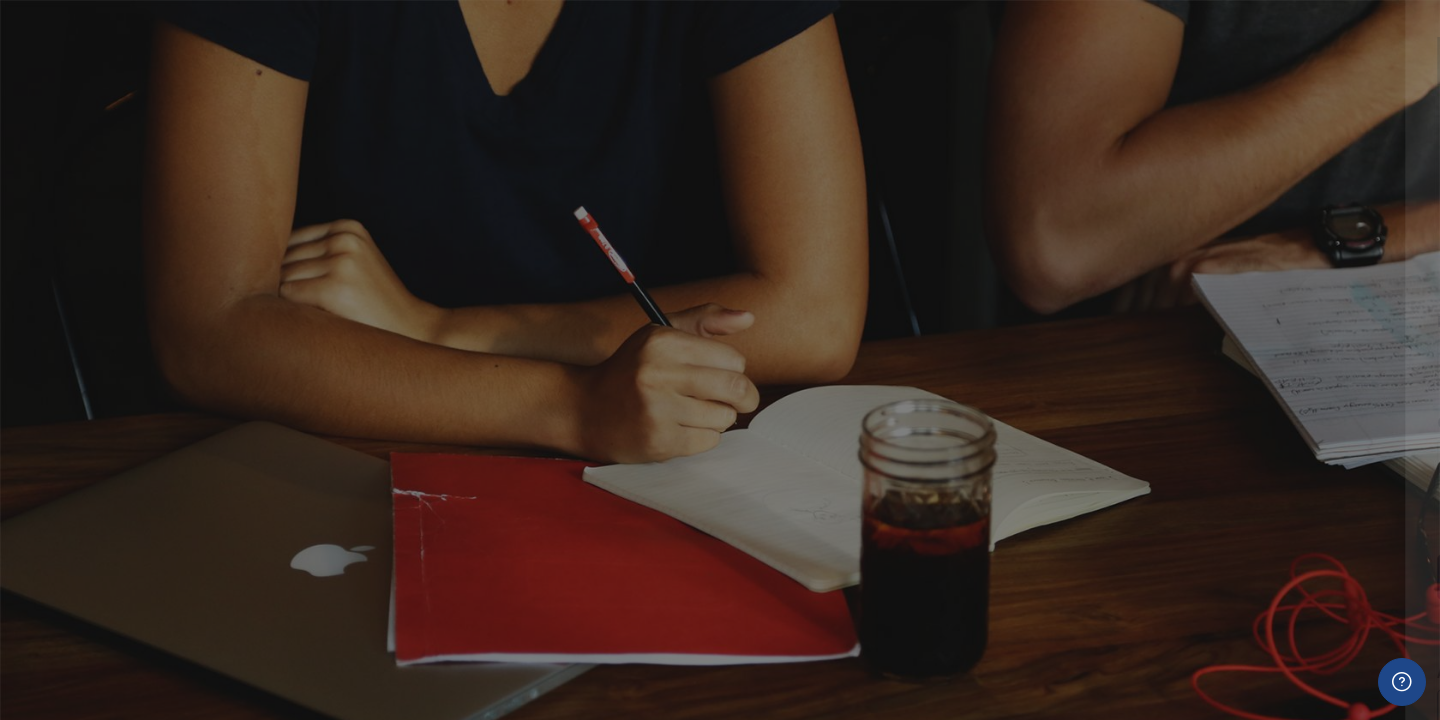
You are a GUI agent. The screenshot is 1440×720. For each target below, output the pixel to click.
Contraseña (1092, 422)
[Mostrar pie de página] (1402, 682)
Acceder (1229, 576)
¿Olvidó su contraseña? (1338, 519)
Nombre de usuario (1118, 321)
